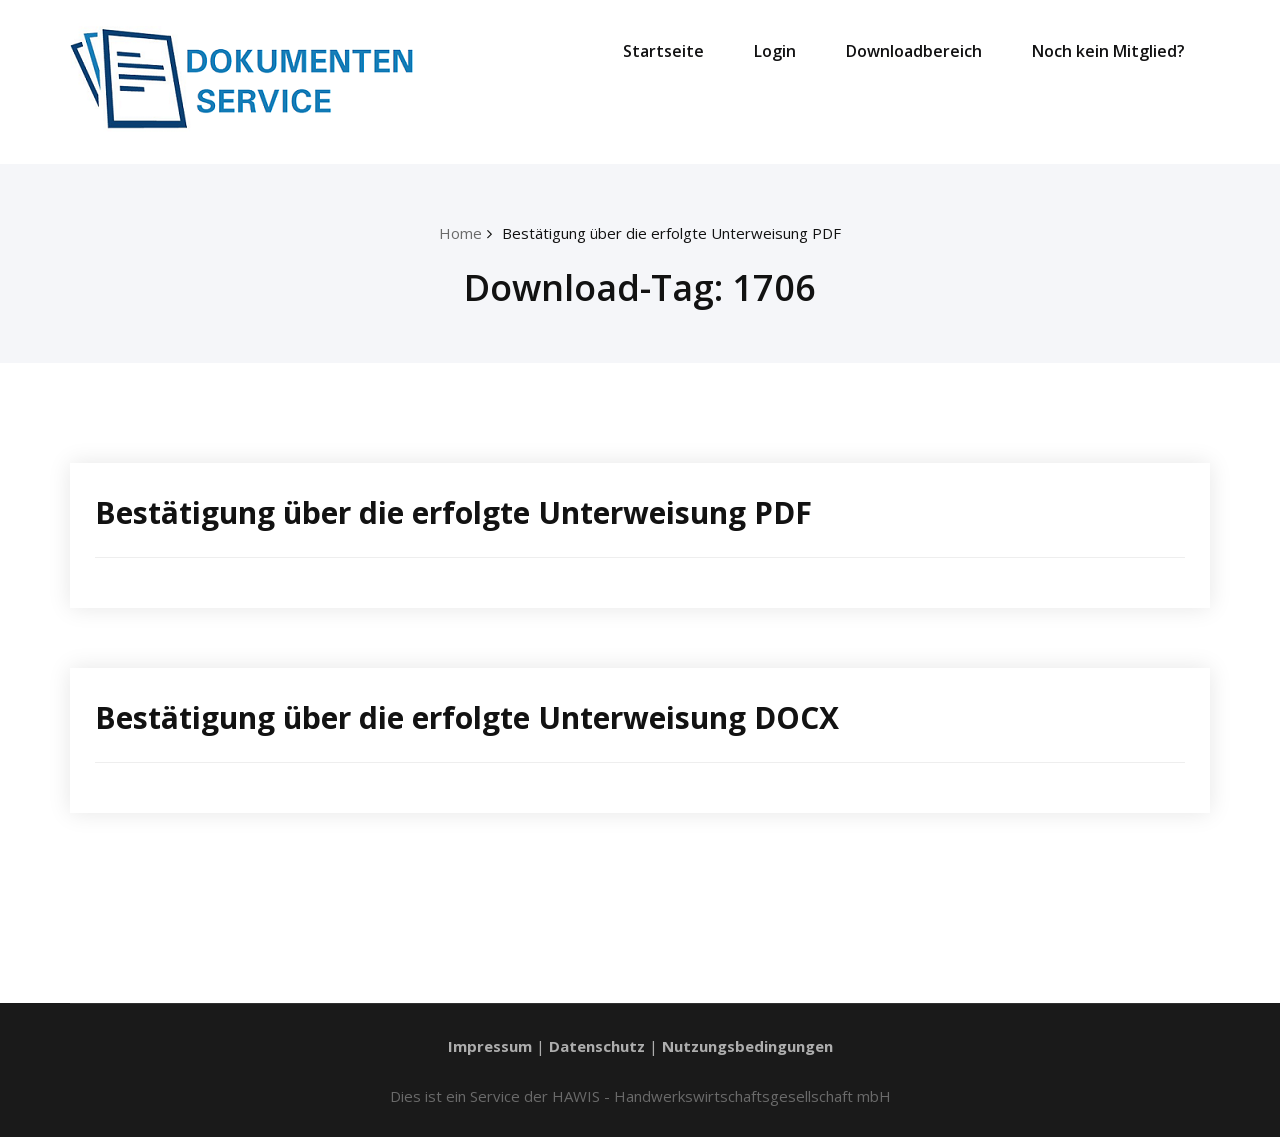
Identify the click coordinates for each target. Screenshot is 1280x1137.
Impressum (490, 1046)
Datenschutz (597, 1046)
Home (460, 233)
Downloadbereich (914, 51)
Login (775, 51)
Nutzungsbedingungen (747, 1046)
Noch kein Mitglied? (1108, 51)
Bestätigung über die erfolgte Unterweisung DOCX (467, 717)
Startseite (663, 51)
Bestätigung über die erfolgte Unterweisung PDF (671, 233)
